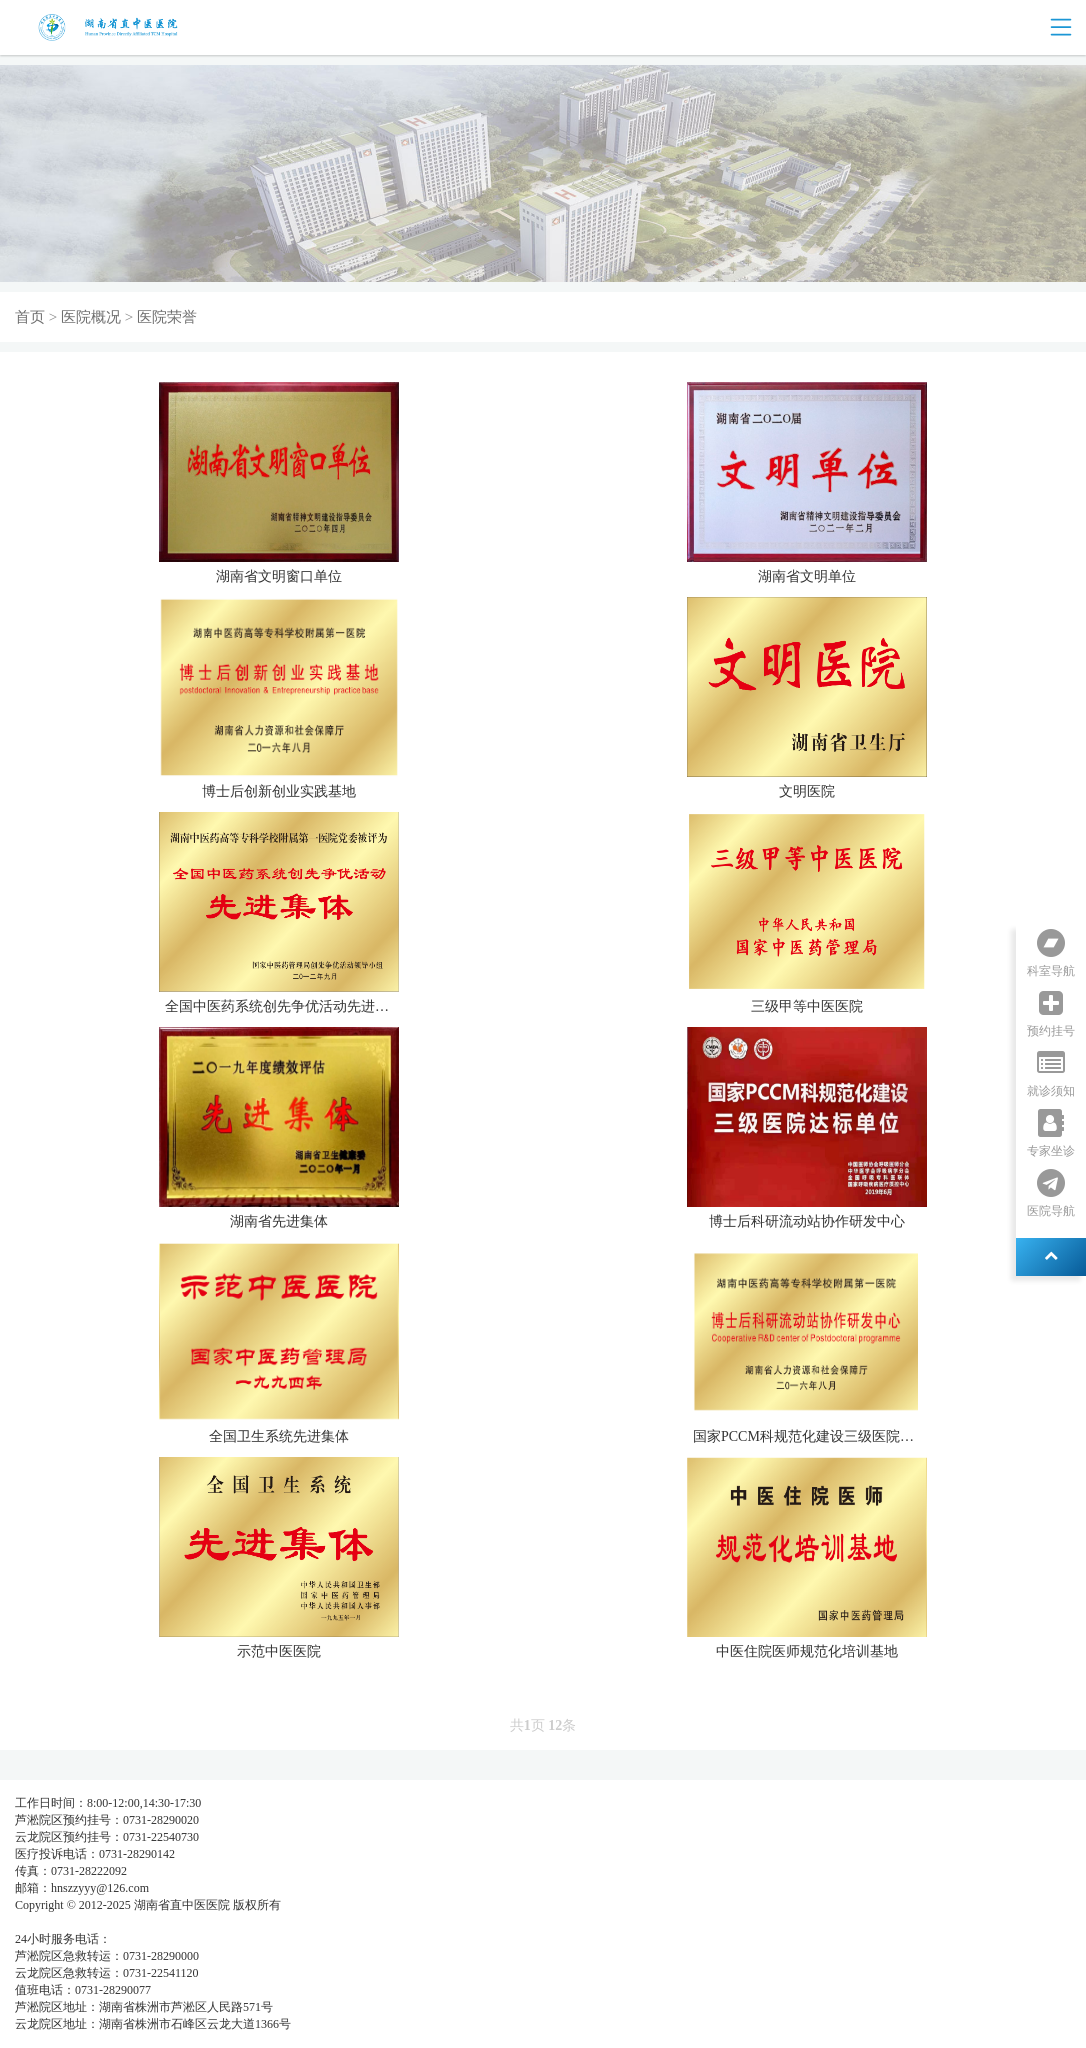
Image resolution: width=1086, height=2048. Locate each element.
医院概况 (91, 317)
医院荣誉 (167, 317)
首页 (30, 317)
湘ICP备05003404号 (66, 1922)
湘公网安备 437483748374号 (197, 1922)
